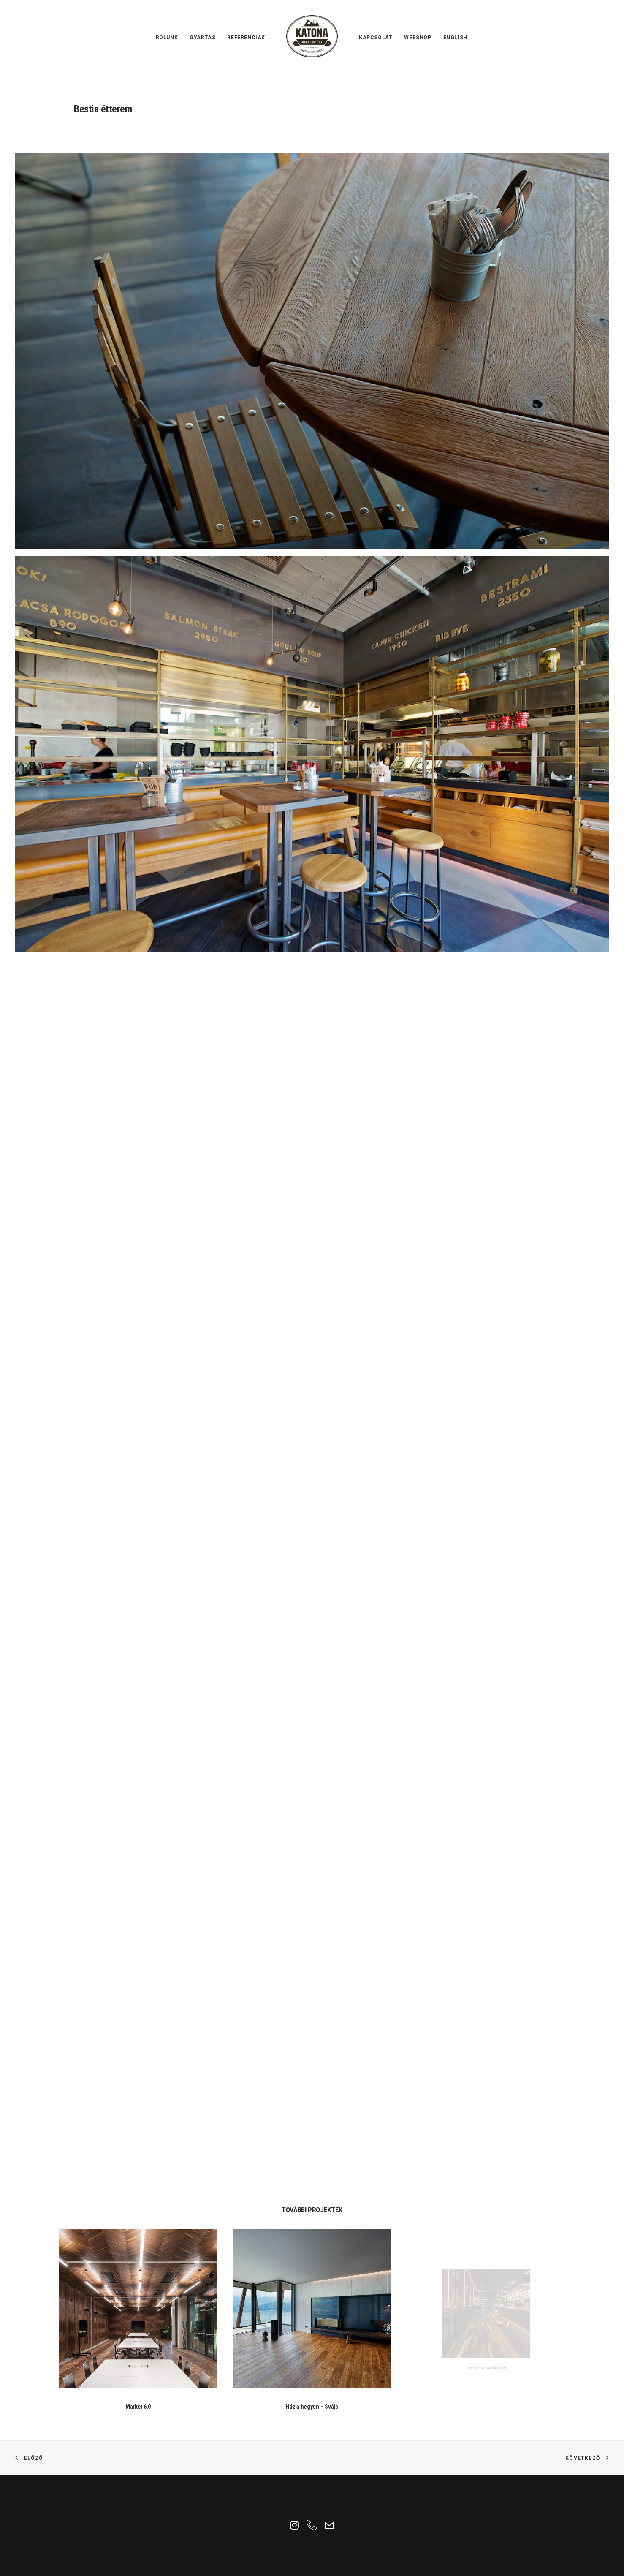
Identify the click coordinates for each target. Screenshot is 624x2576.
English (455, 38)
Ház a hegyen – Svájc (312, 2364)
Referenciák (246, 38)
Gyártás (202, 38)
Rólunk (167, 38)
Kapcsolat (375, 38)
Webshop (417, 38)
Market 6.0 (138, 2383)
